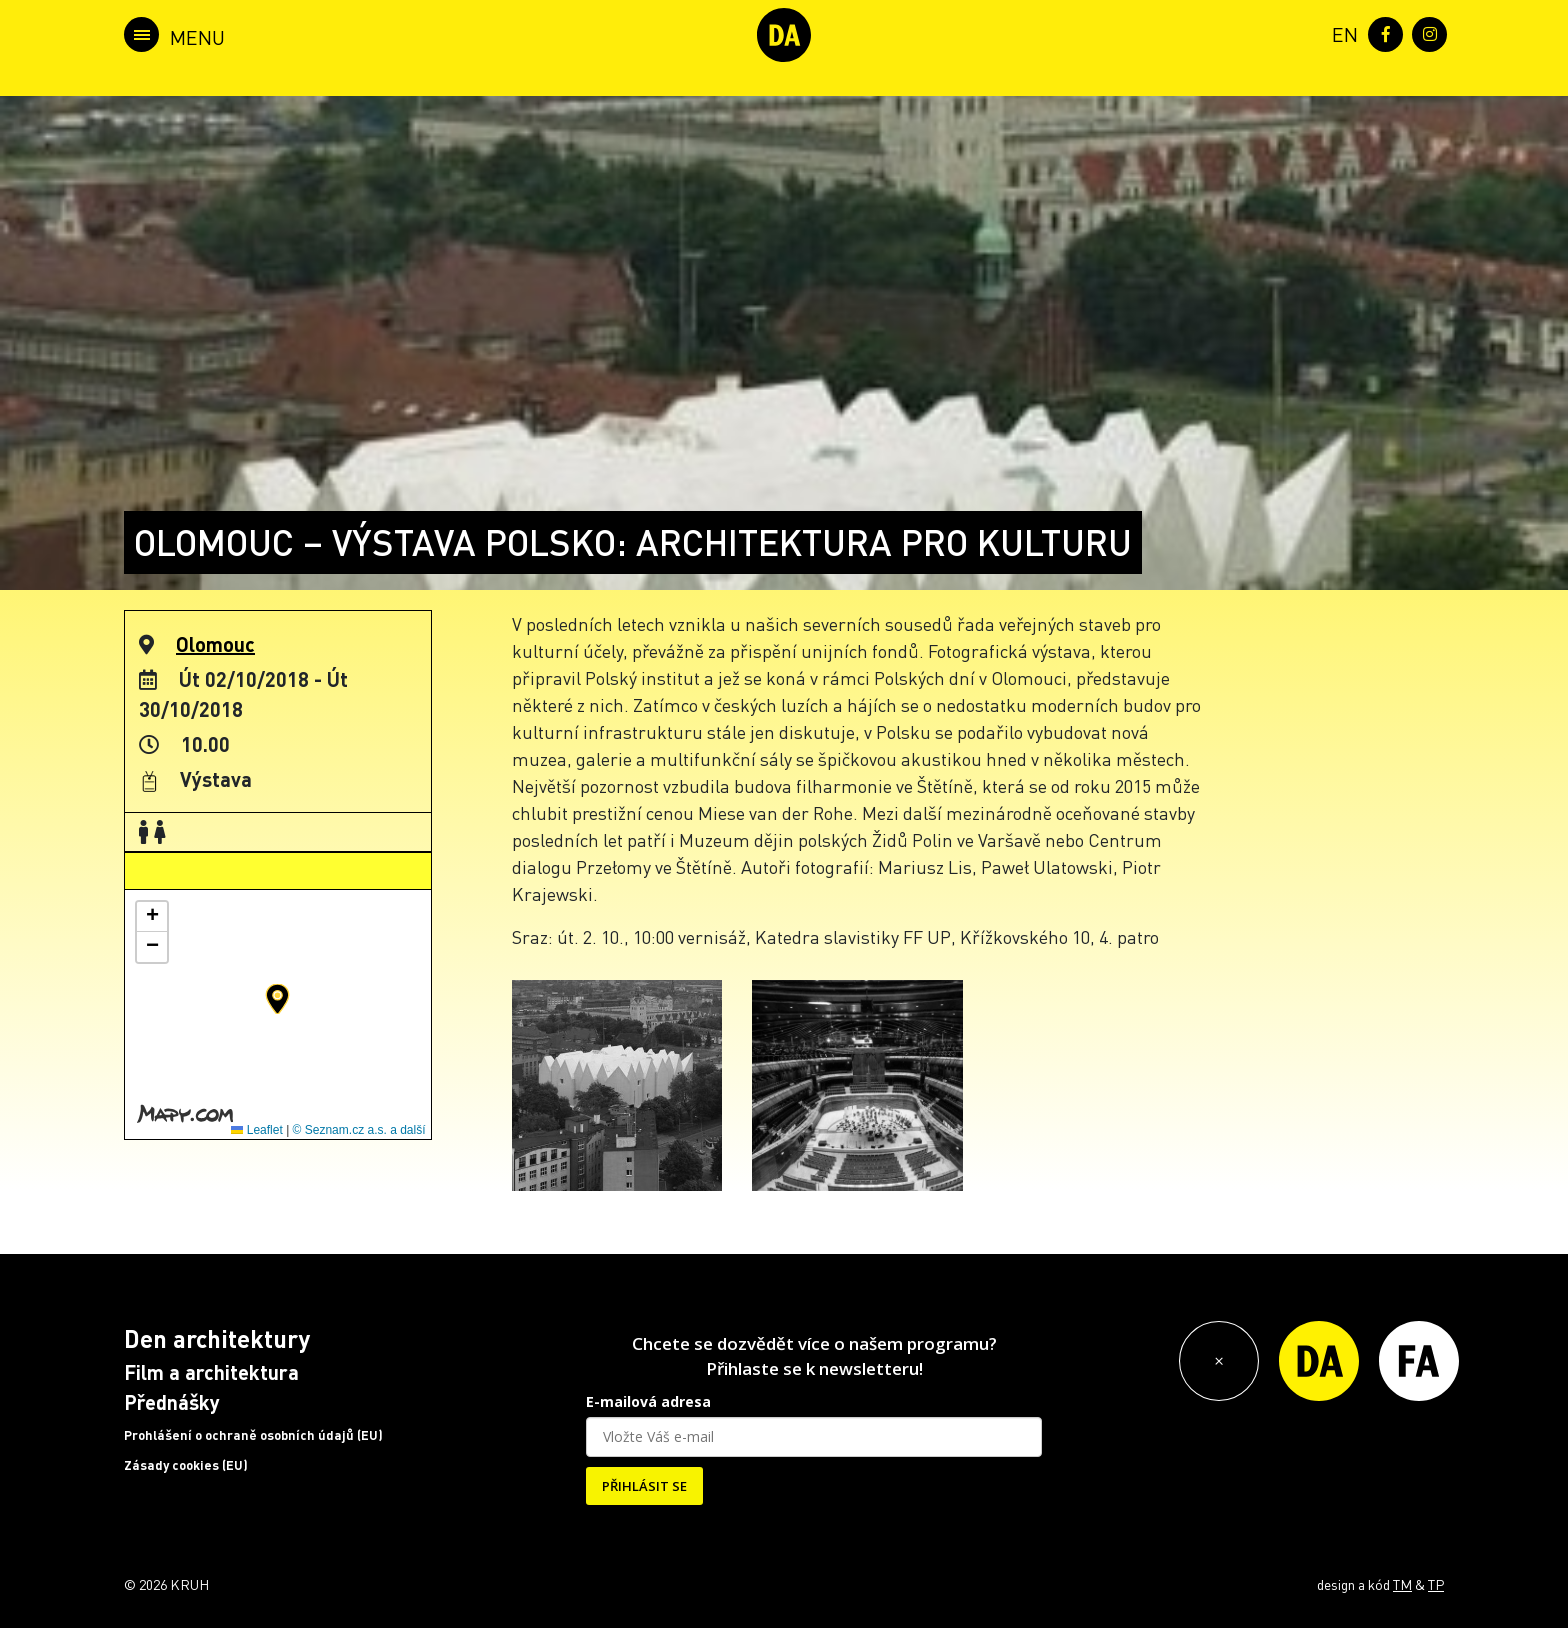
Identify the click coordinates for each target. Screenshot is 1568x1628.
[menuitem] (1341, 32)
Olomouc (215, 644)
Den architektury (217, 1338)
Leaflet (256, 1130)
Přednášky (172, 1402)
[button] (277, 999)
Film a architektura (211, 1372)
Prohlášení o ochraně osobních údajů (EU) (253, 1435)
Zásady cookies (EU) (186, 1465)
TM (1402, 1584)
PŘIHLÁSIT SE (644, 1486)
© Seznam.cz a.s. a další (359, 1130)
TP (1436, 1584)
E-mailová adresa (648, 1401)
